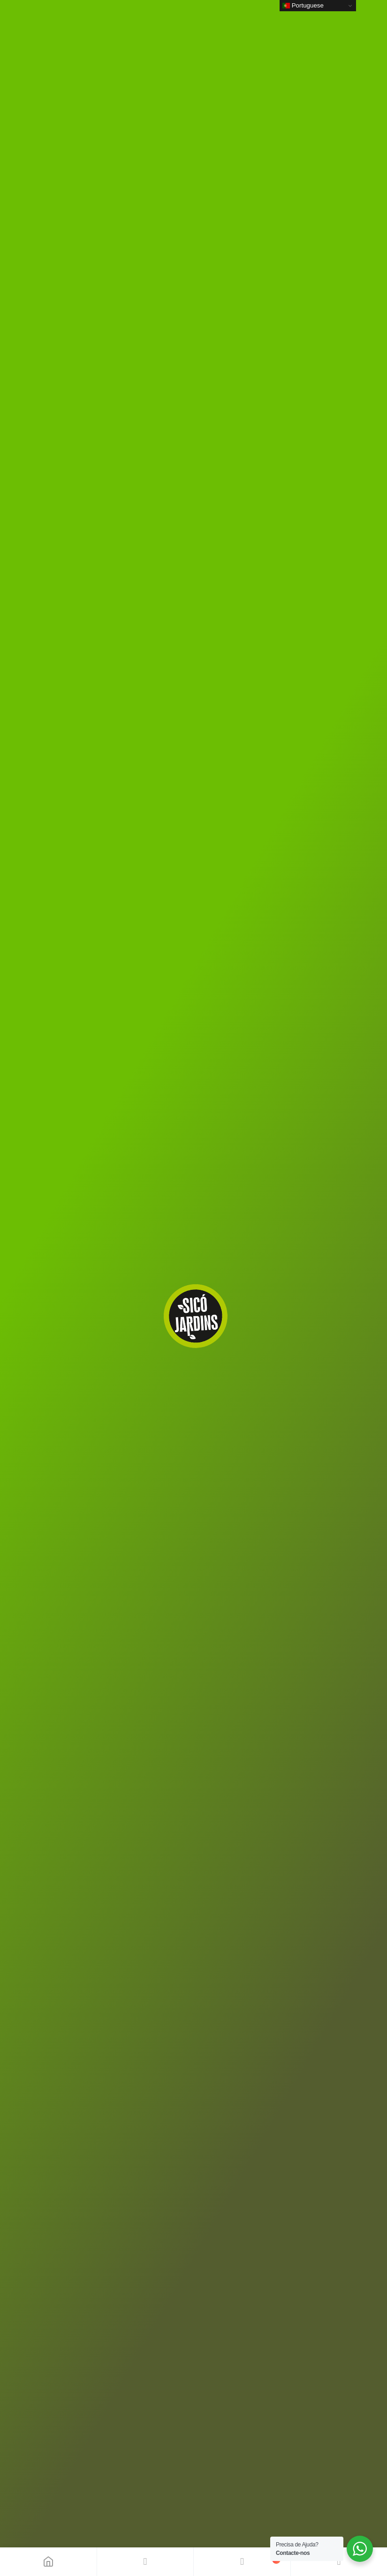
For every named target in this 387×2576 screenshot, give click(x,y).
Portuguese (303, 5)
